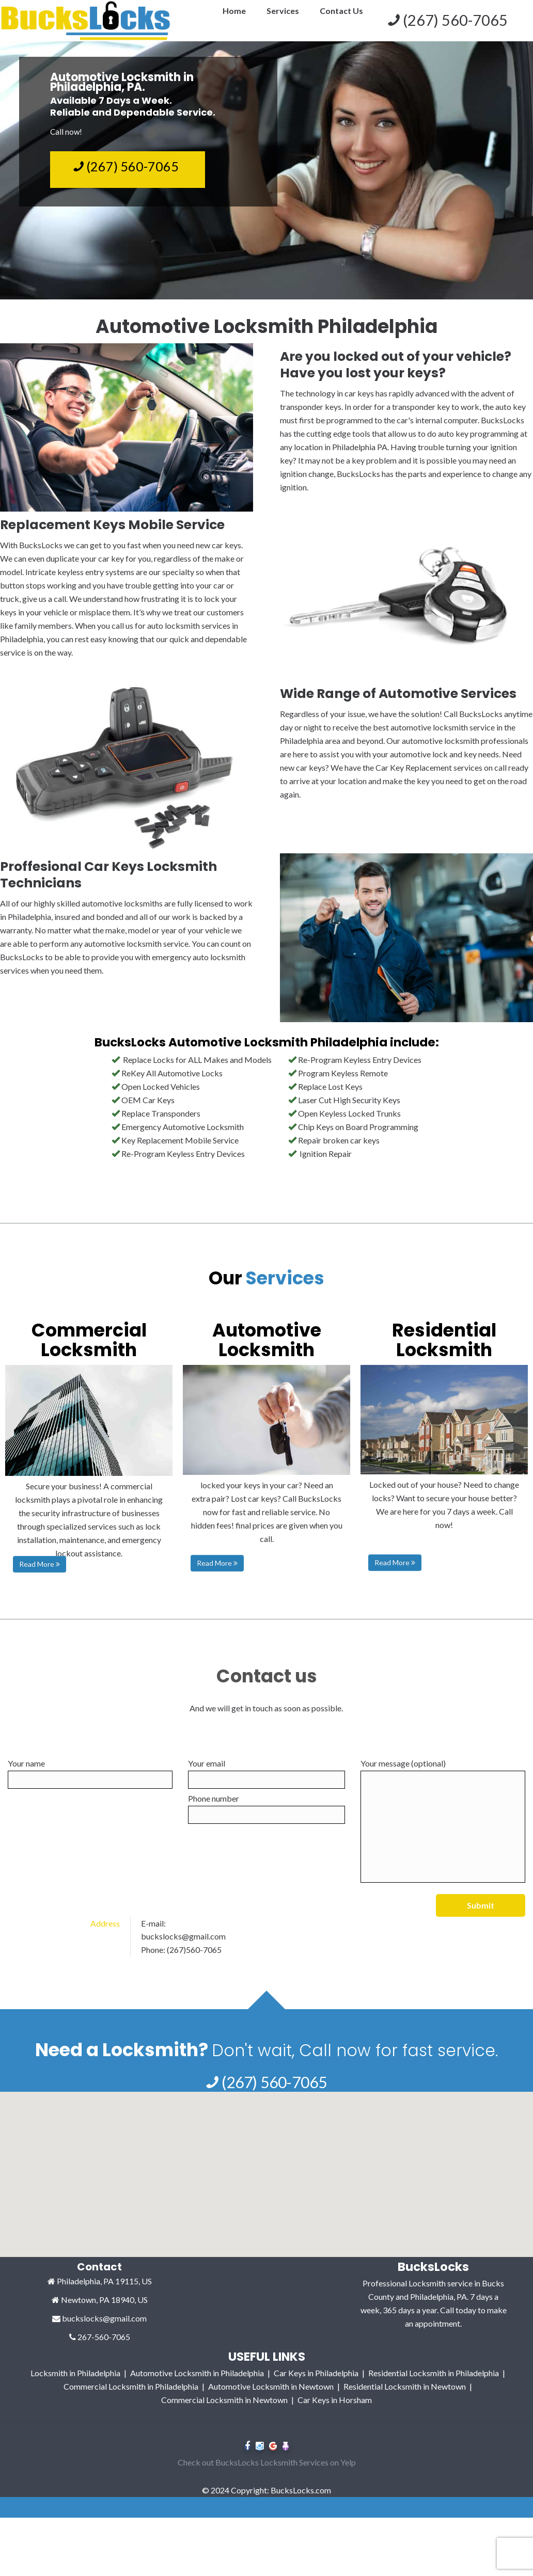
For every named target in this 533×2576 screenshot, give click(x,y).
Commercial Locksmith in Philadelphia (131, 2399)
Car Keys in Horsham (334, 2412)
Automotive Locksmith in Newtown (271, 2399)
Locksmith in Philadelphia (75, 2385)
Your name (90, 1773)
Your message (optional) (442, 1820)
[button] (266, 2227)
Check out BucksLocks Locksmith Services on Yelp (267, 2474)
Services (282, 10)
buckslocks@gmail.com (183, 1949)
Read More (39, 1564)
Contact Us (341, 10)
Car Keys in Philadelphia (316, 2385)
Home (234, 10)
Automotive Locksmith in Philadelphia (197, 2385)
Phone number (266, 1808)
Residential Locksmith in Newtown (404, 2399)
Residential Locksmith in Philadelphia (433, 2385)
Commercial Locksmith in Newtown (224, 2412)
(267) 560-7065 (126, 166)
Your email (266, 1773)
